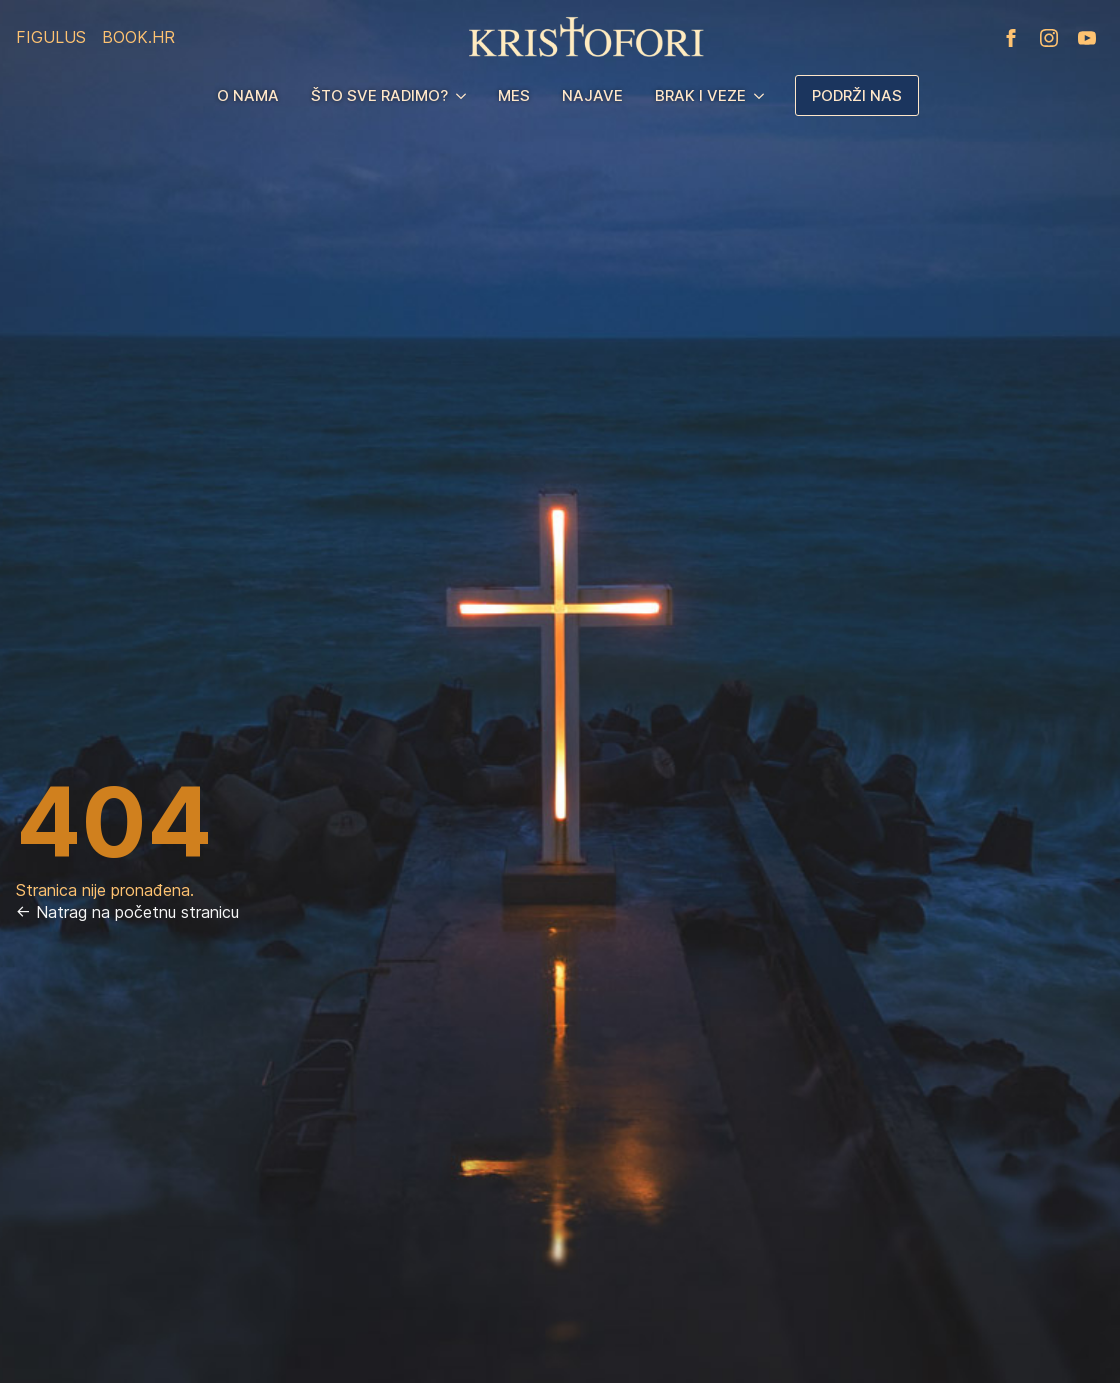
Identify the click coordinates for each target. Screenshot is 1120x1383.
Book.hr (138, 37)
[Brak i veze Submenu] (763, 95)
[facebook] (1011, 38)
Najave (592, 95)
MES (514, 95)
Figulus (51, 37)
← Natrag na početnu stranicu (127, 912)
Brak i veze (700, 95)
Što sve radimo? (379, 95)
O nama (248, 95)
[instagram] (1049, 38)
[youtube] (1087, 38)
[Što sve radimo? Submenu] (465, 95)
